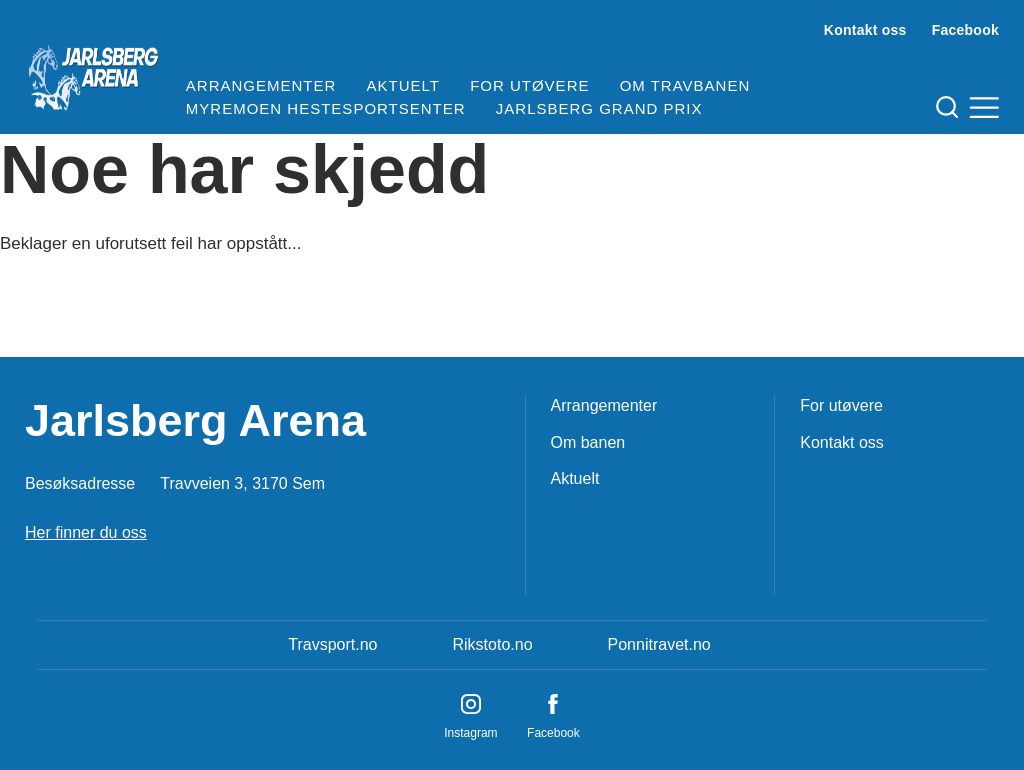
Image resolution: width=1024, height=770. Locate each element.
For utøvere (529, 85)
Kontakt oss (865, 30)
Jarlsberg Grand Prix (599, 108)
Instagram (470, 733)
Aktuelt (403, 85)
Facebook (965, 30)
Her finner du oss (86, 532)
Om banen (588, 442)
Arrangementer (261, 85)
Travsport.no (332, 644)
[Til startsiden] (93, 70)
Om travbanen (685, 85)
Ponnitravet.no (659, 644)
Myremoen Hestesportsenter (326, 108)
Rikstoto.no (492, 644)
